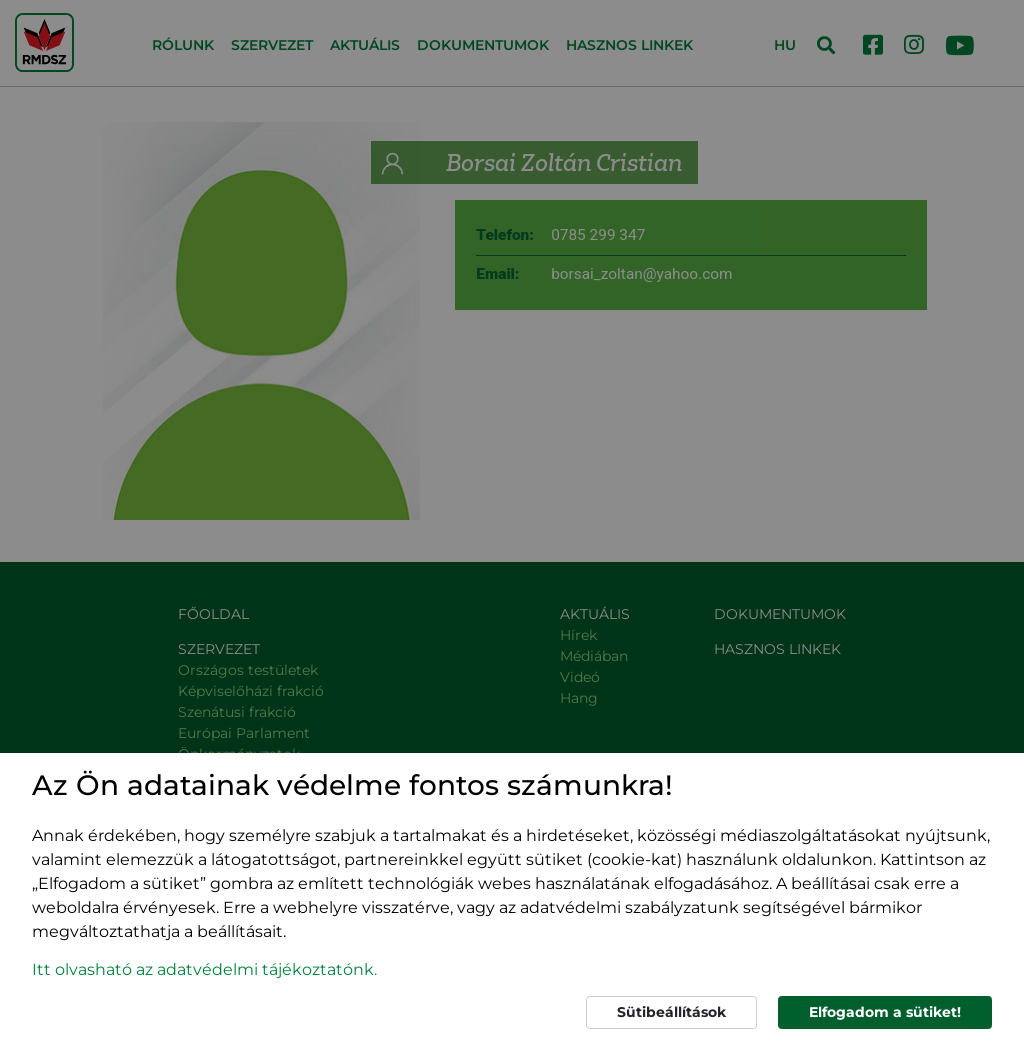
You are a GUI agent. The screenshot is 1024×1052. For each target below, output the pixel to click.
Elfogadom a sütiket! (885, 1012)
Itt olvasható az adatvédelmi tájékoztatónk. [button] (204, 969)
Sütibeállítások (671, 1012)
